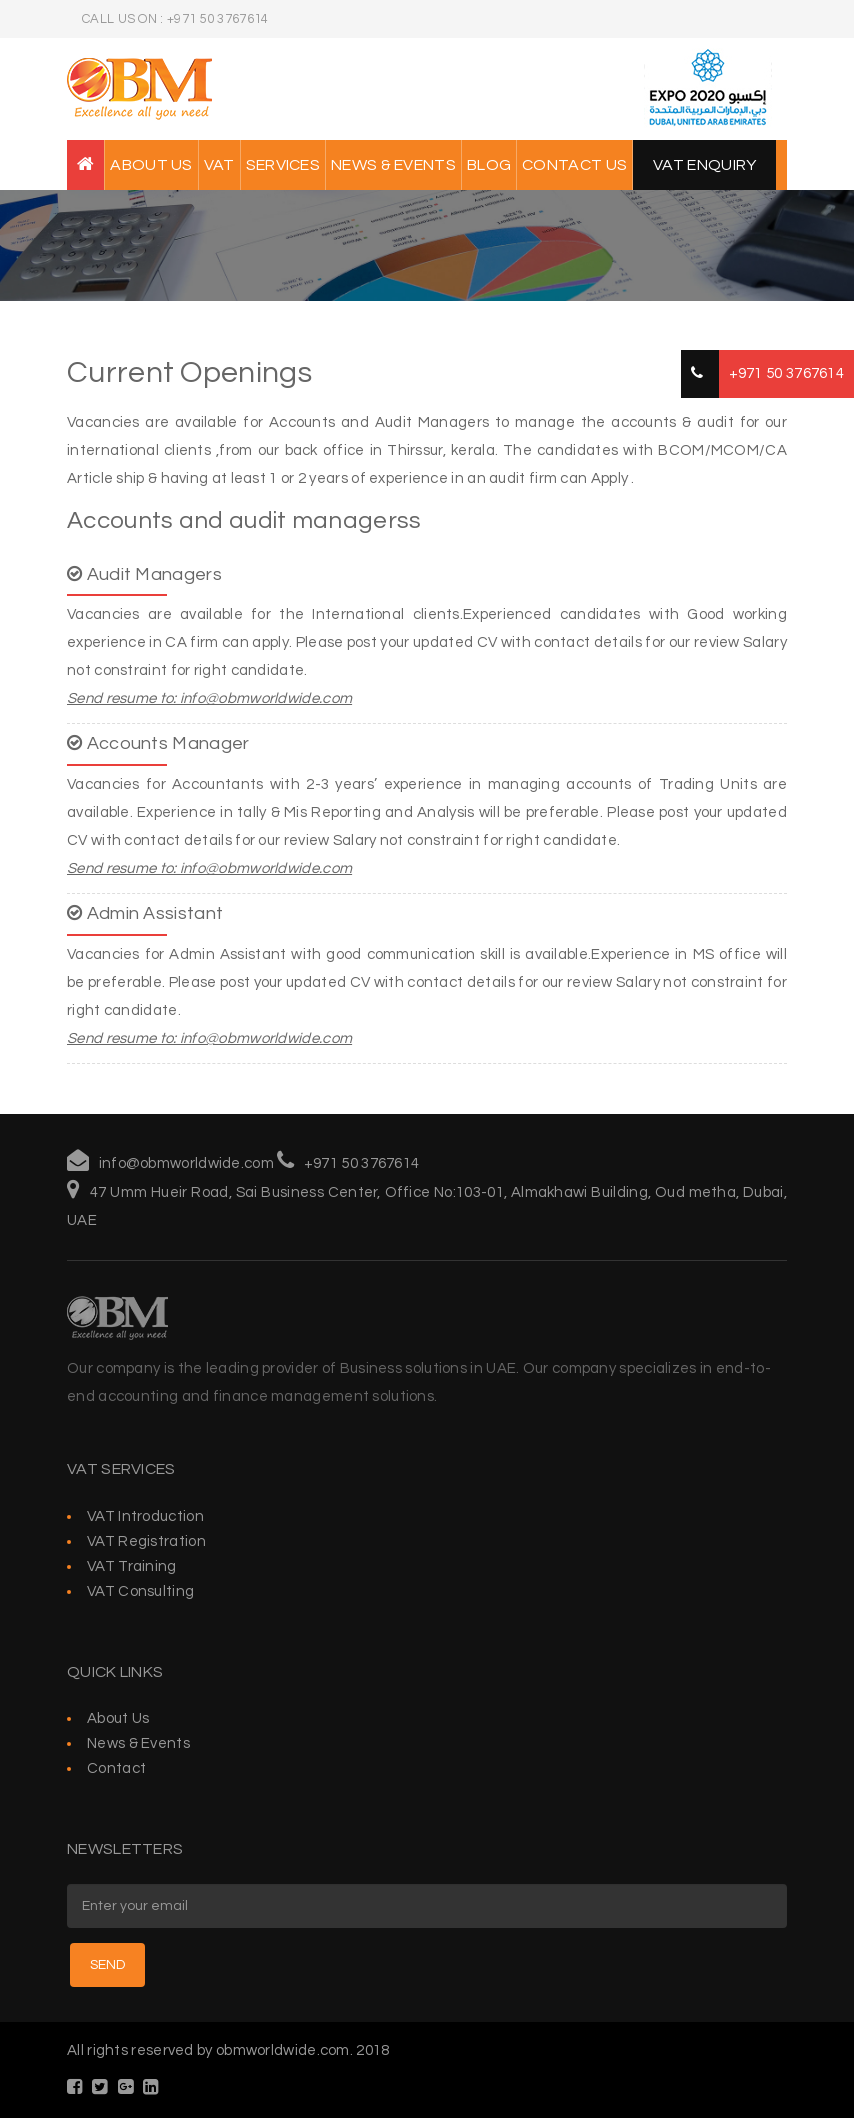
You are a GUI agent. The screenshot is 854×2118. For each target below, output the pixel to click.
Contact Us (574, 165)
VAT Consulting (140, 1591)
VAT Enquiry (704, 165)
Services (283, 165)
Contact (116, 1768)
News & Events (393, 165)
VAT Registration (146, 1541)
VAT (219, 165)
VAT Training (132, 1566)
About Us (151, 165)
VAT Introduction (145, 1516)
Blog (489, 165)
